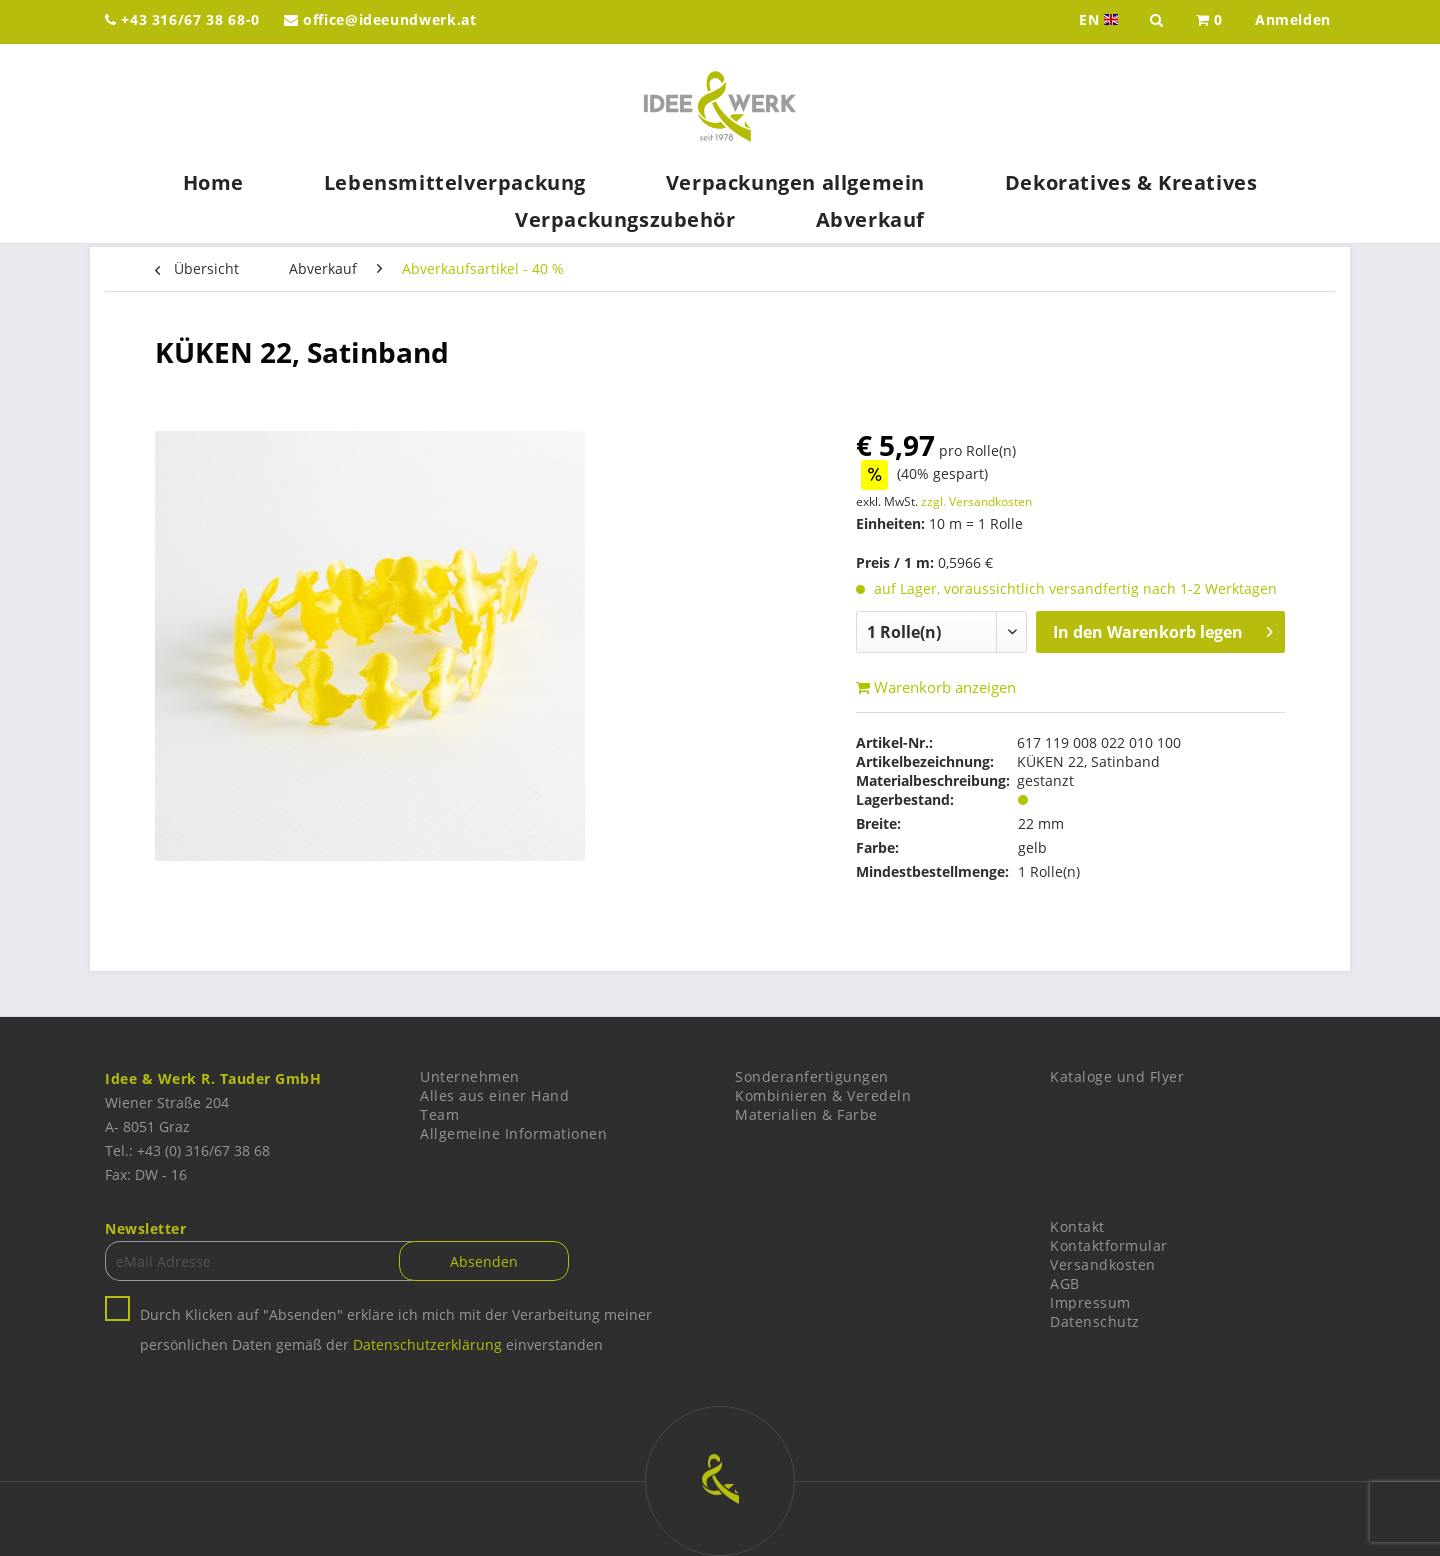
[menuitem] (1209, 22)
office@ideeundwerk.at (380, 19)
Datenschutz (1095, 1321)
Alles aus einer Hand (494, 1095)
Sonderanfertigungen (812, 1076)
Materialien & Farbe (806, 1114)
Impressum (1090, 1302)
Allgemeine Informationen (513, 1133)
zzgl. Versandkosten (976, 501)
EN (1100, 20)
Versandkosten (1103, 1264)
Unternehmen (470, 1076)
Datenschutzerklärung (427, 1344)
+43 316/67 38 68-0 (182, 19)
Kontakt (1077, 1226)
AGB (1065, 1283)
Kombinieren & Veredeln (823, 1095)
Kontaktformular (1109, 1245)
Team (439, 1114)
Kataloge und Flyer (1117, 1076)
